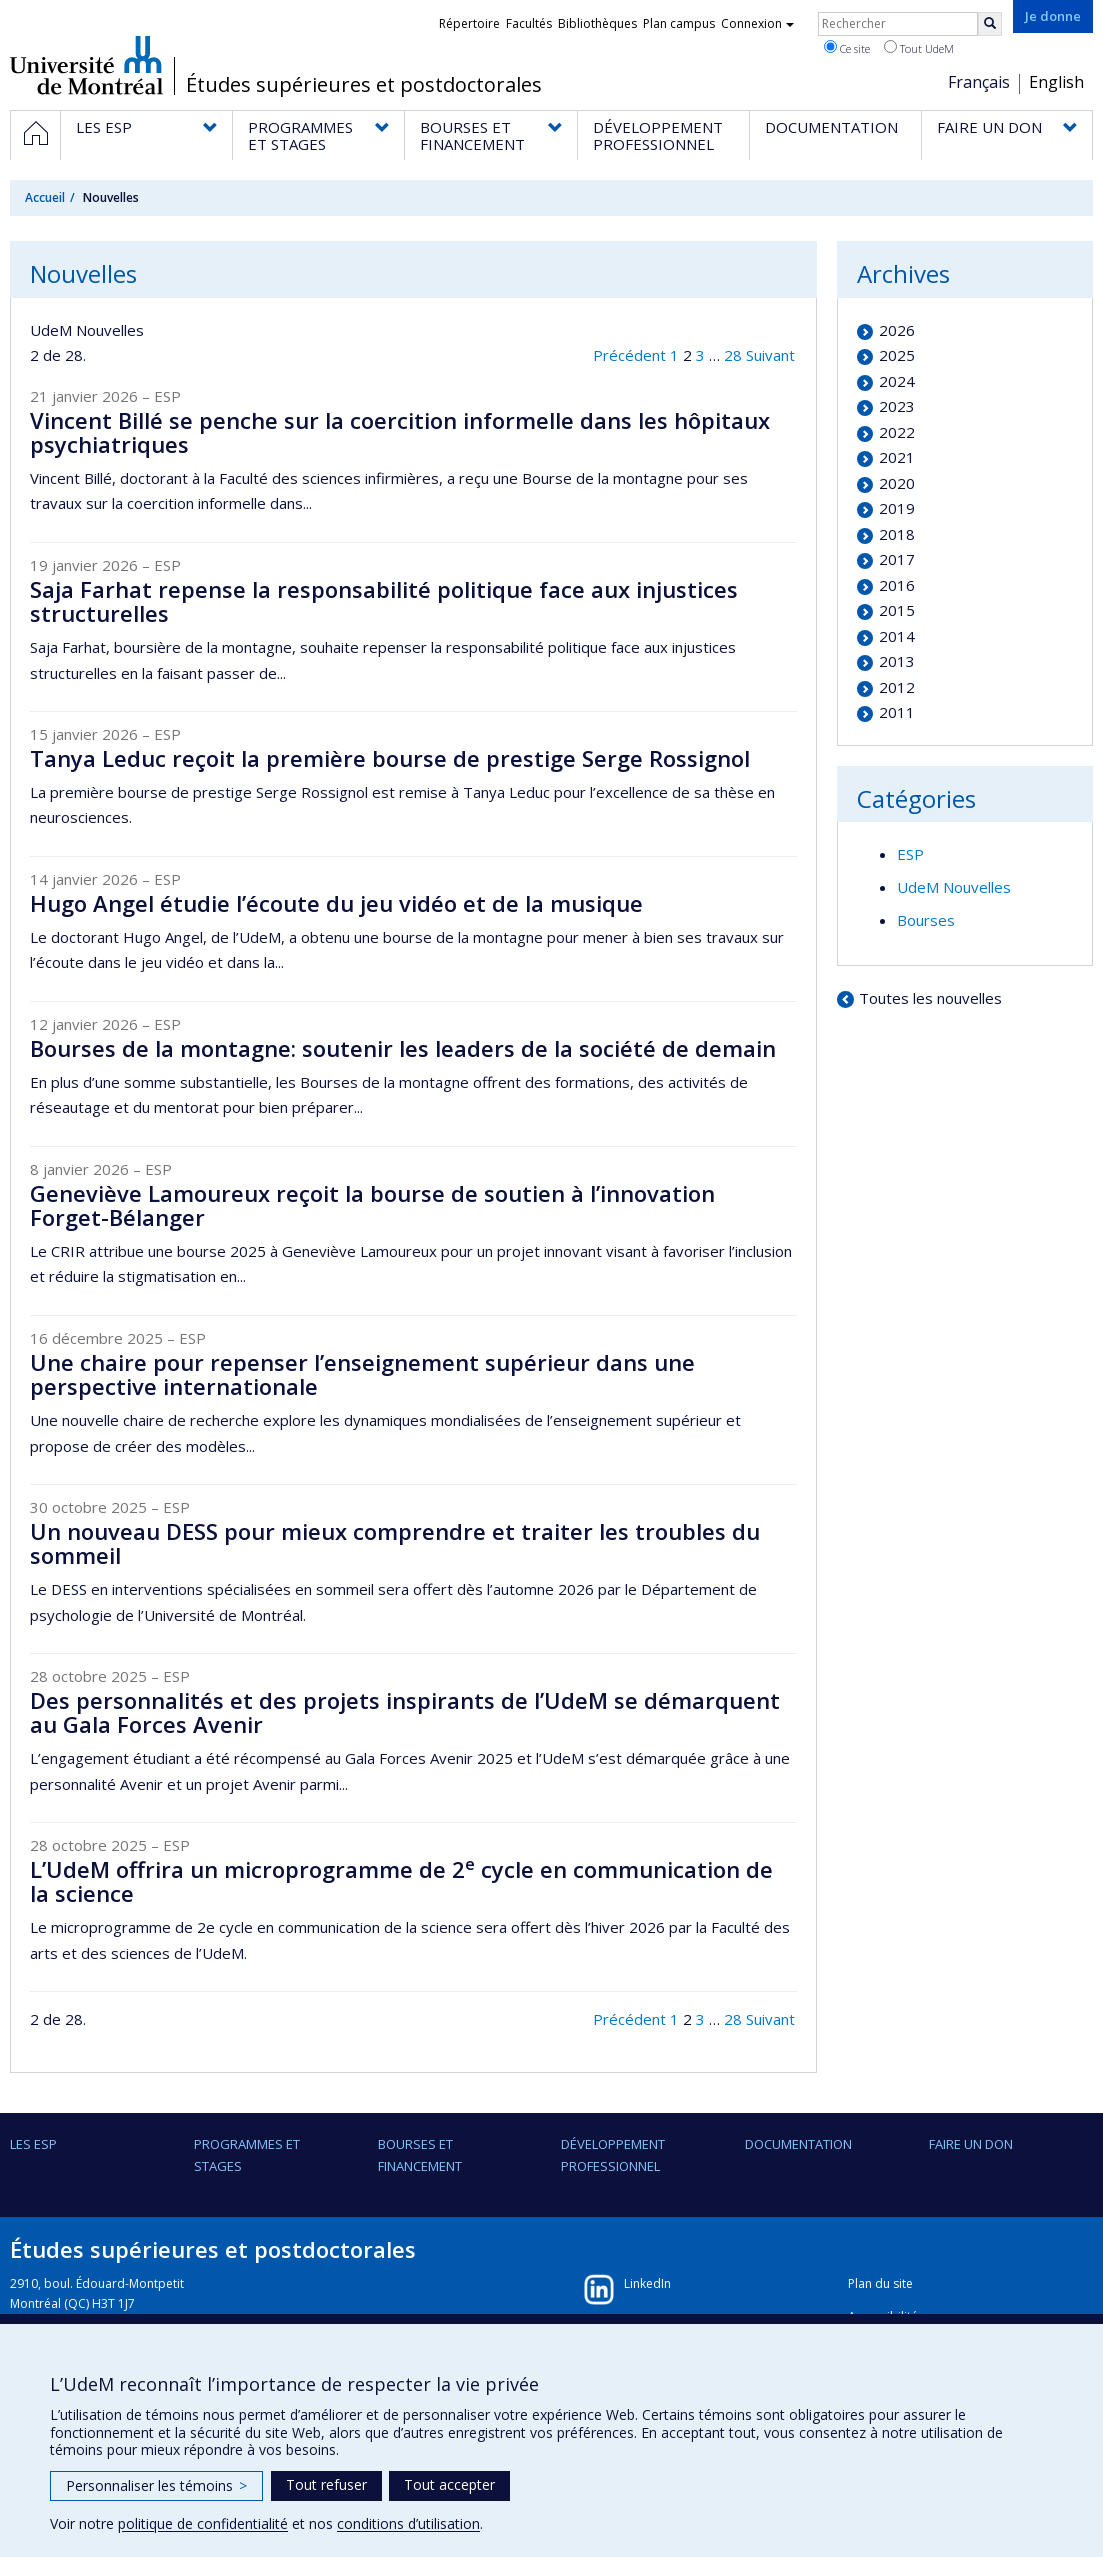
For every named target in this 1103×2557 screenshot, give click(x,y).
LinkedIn (647, 2283)
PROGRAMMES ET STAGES (247, 2155)
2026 (897, 330)
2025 (897, 355)
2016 (897, 585)
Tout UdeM (919, 48)
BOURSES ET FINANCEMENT (420, 2155)
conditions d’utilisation (408, 2523)
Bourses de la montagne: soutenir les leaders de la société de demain (403, 1048)
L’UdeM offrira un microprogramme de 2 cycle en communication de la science (401, 1881)
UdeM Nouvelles (954, 887)
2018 (897, 534)
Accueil (45, 197)
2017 (897, 559)
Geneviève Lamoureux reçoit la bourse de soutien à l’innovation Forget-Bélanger (372, 1205)
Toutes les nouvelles (930, 998)
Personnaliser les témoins (156, 2485)
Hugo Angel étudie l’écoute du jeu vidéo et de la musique (336, 903)
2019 (897, 508)
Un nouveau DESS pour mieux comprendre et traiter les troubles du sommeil (395, 1543)
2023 (897, 406)
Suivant (770, 355)
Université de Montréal (86, 65)
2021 (897, 457)
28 (733, 355)
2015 (897, 610)
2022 (897, 432)
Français (979, 82)
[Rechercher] (990, 24)
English (1056, 82)
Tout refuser (326, 2484)
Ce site (847, 48)
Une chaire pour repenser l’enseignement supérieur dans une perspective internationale (362, 1374)
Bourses (926, 920)
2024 (897, 381)
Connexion (757, 23)
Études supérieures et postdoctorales (364, 85)
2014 (897, 636)
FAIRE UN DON (971, 2144)
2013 (897, 661)
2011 (897, 712)
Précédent (629, 355)
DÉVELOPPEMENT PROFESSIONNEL (613, 2155)
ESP (910, 854)
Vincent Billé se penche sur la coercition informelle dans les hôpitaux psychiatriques (400, 432)
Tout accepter (449, 2484)
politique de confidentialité (203, 2523)
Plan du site (880, 2283)
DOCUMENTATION (798, 2144)
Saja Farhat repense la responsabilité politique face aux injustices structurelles (384, 601)
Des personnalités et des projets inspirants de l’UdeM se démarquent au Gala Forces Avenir (405, 1712)
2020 (897, 483)
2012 (897, 687)
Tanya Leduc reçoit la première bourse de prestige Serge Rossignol (390, 758)
